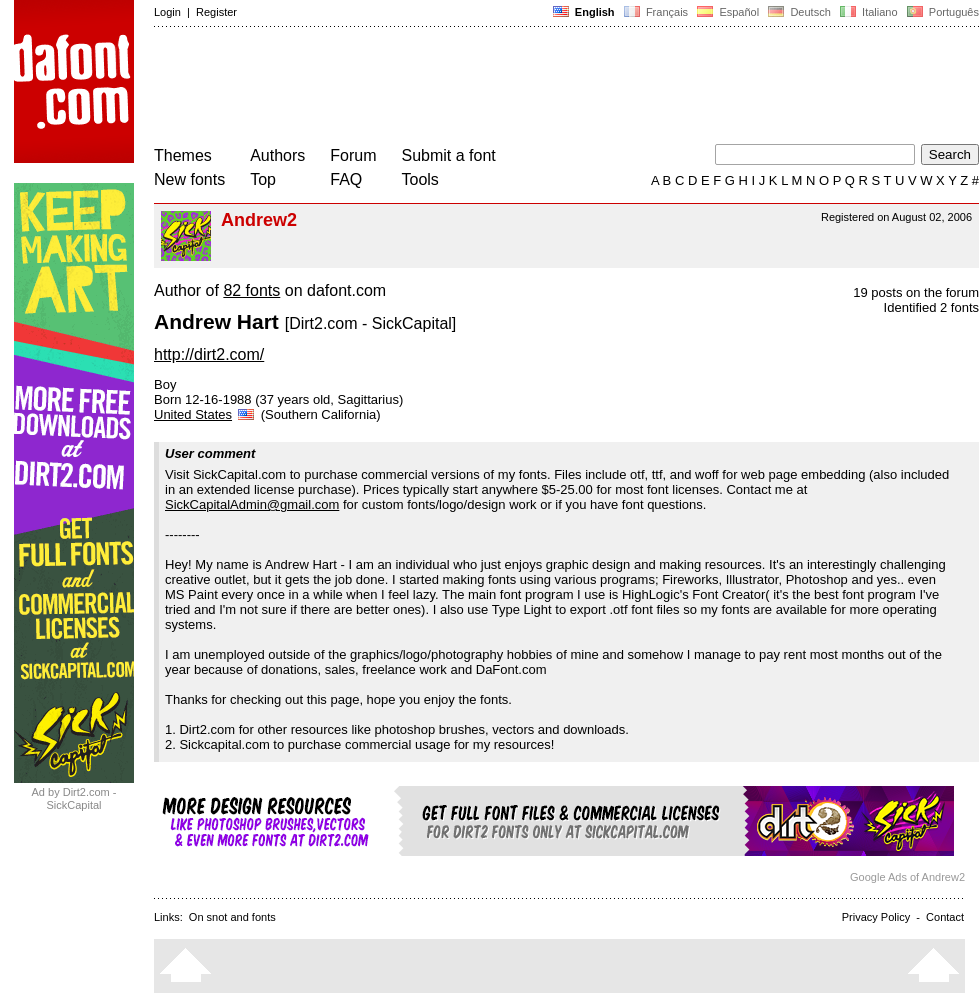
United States (205, 414)
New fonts (189, 179)
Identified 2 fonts (931, 307)
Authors (277, 155)
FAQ (346, 179)
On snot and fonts (232, 917)
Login (167, 12)
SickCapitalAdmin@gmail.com (252, 504)
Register (216, 12)
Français (656, 12)
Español (728, 12)
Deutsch (799, 12)
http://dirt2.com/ (209, 354)
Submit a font (449, 155)
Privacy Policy (876, 917)
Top (263, 179)
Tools (420, 179)
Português (941, 12)
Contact (945, 917)
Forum (353, 155)
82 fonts (251, 290)
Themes (183, 155)
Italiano (869, 12)
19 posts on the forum (916, 292)
